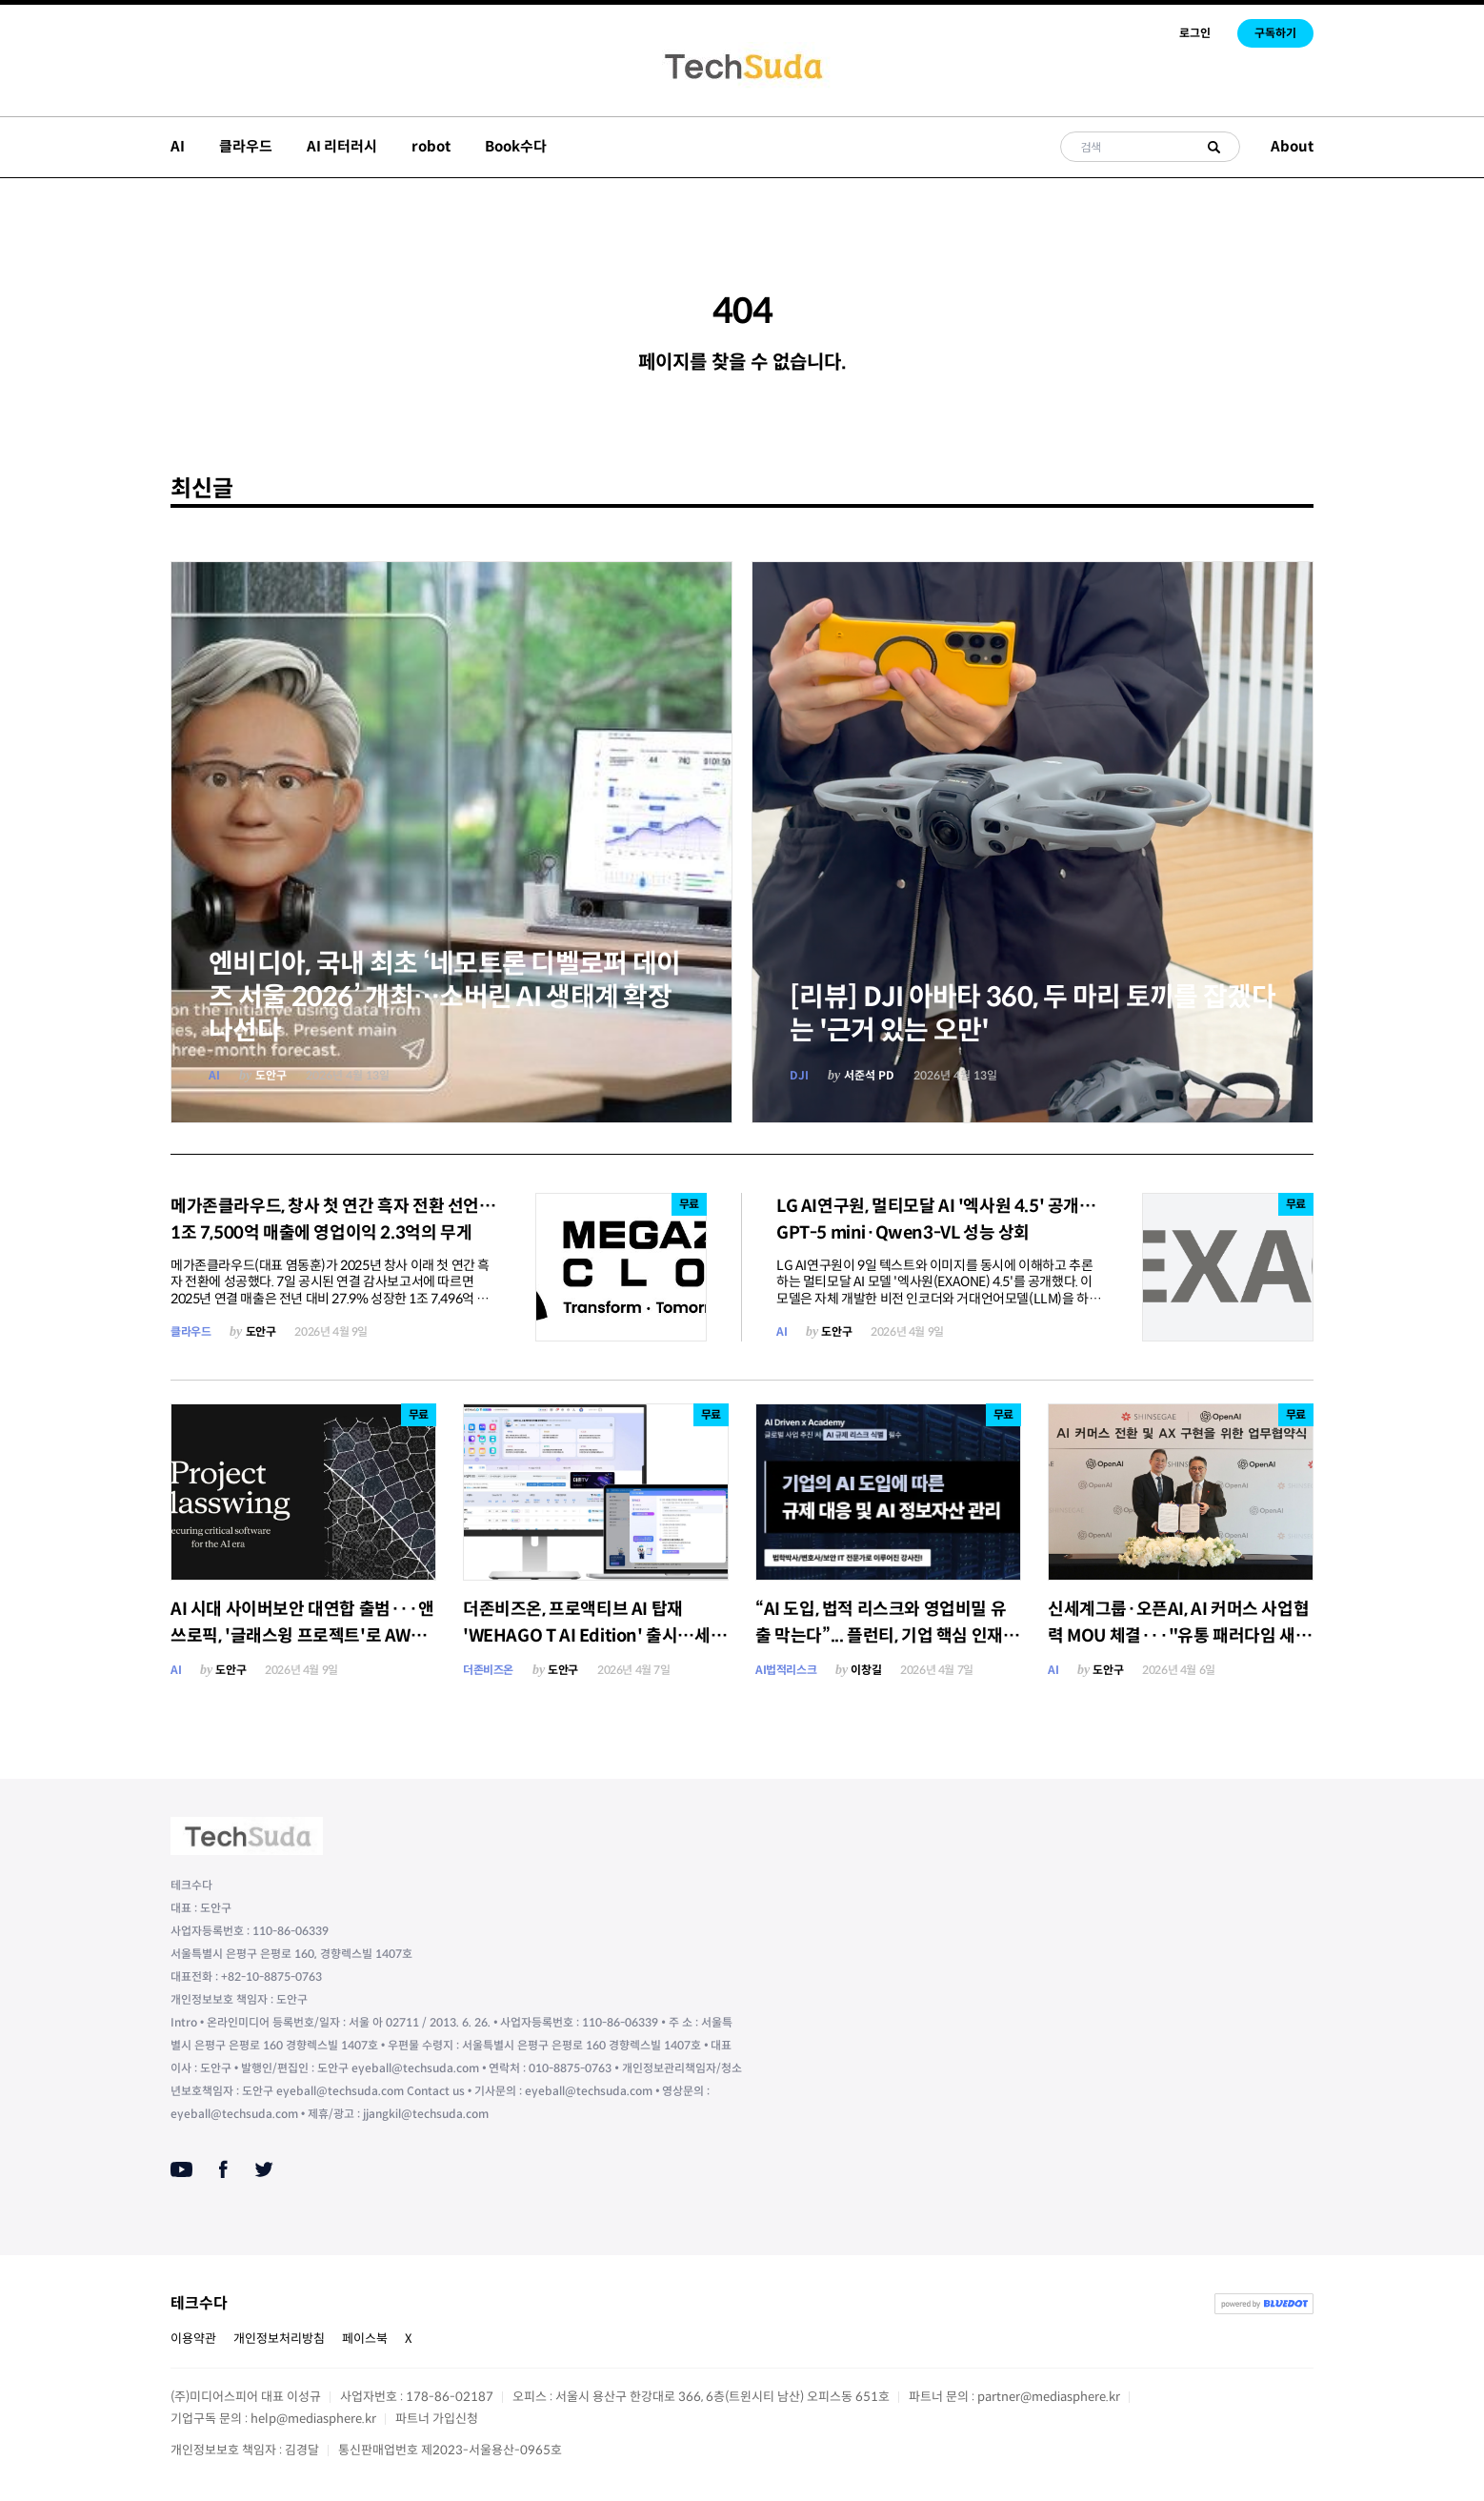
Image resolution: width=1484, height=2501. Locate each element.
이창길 (866, 1670)
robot (431, 146)
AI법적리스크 (785, 1670)
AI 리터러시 (342, 146)
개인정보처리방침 (279, 2338)
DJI (799, 1075)
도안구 (271, 1075)
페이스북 (365, 2338)
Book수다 (516, 146)
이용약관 (193, 2338)
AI (177, 146)
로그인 (1195, 33)
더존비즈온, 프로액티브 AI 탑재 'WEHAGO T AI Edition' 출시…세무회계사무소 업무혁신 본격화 (594, 1636)
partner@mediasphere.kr (1048, 2397)
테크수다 (199, 2303)
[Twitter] (263, 2169)
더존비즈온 (488, 1670)
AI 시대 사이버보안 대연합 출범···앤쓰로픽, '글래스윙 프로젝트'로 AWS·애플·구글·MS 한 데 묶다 (301, 1636)
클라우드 (245, 146)
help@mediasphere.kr (313, 2418)
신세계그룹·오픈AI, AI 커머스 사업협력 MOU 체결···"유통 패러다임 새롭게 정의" (1179, 1636)
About (1292, 146)
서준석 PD (869, 1075)
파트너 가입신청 (436, 2418)
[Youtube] (181, 2169)
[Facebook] (223, 2169)
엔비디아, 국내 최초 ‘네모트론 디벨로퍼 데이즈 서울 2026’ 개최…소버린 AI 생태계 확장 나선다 (445, 997)
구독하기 (1275, 33)
